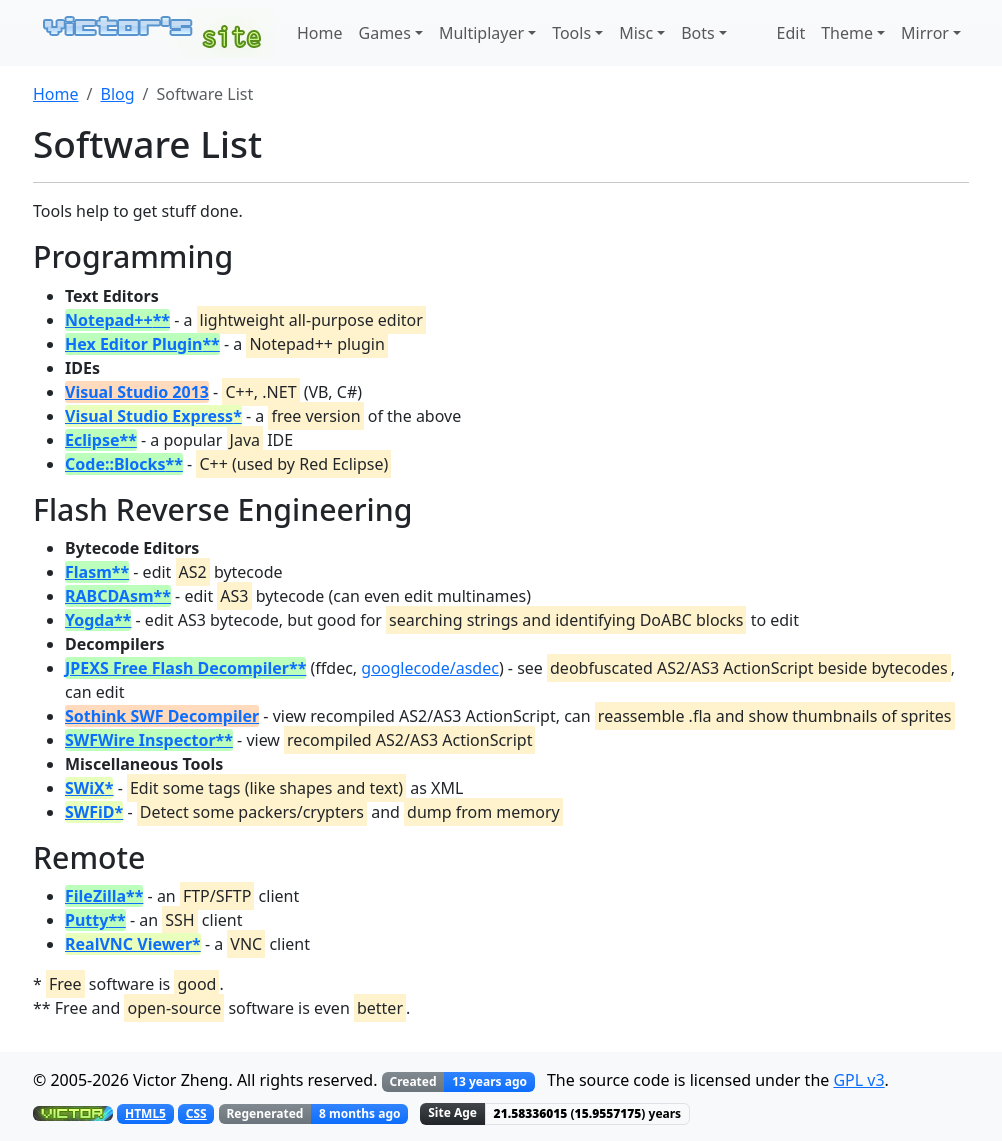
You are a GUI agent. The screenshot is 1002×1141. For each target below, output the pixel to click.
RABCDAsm (109, 596)
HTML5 (145, 1113)
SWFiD (90, 812)
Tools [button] (571, 33)
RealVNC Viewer (128, 944)
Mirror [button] (925, 33)
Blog (117, 94)
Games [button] (385, 33)
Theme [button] (847, 33)
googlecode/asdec (430, 668)
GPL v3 (858, 1080)
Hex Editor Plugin (133, 344)
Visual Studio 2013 (137, 392)
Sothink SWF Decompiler (162, 716)
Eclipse (92, 440)
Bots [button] (698, 33)
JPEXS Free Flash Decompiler (177, 668)
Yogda (89, 620)
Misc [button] (636, 33)
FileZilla (95, 896)
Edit (791, 33)
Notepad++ (109, 320)
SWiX (85, 788)
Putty (86, 920)
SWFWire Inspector (140, 740)
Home (320, 33)
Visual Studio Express (149, 416)
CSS (196, 1113)
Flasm (88, 572)
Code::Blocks (115, 464)
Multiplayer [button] (481, 33)
